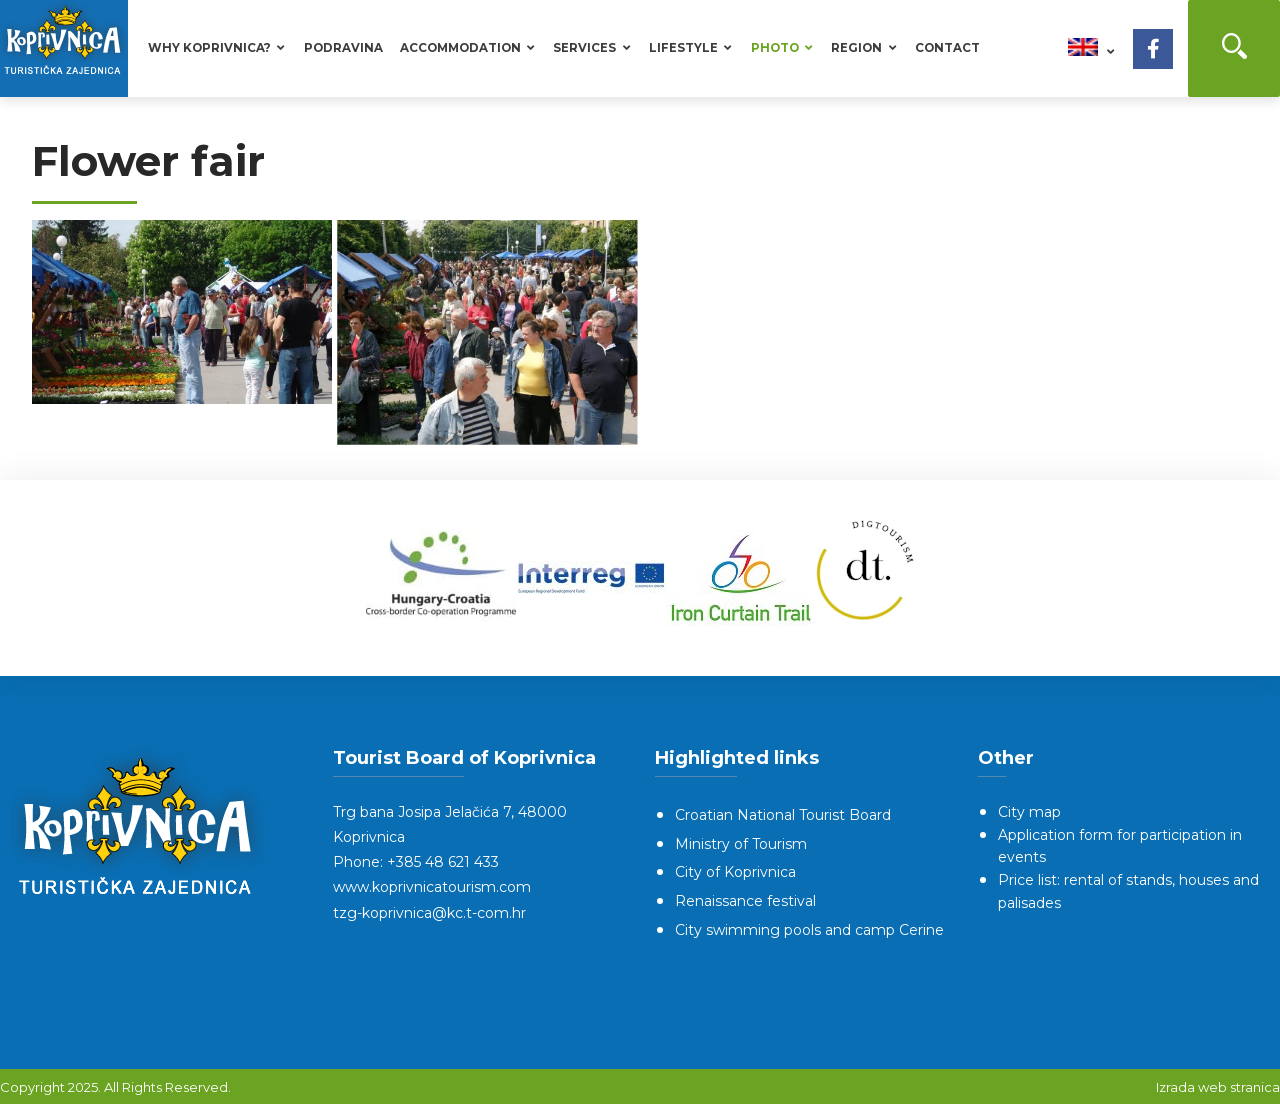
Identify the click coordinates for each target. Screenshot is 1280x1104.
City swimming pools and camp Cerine (809, 930)
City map (1029, 812)
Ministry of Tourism (741, 844)
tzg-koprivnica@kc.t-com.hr (429, 913)
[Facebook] (1153, 49)
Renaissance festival (745, 901)
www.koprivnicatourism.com (432, 887)
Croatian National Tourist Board (783, 815)
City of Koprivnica (735, 872)
